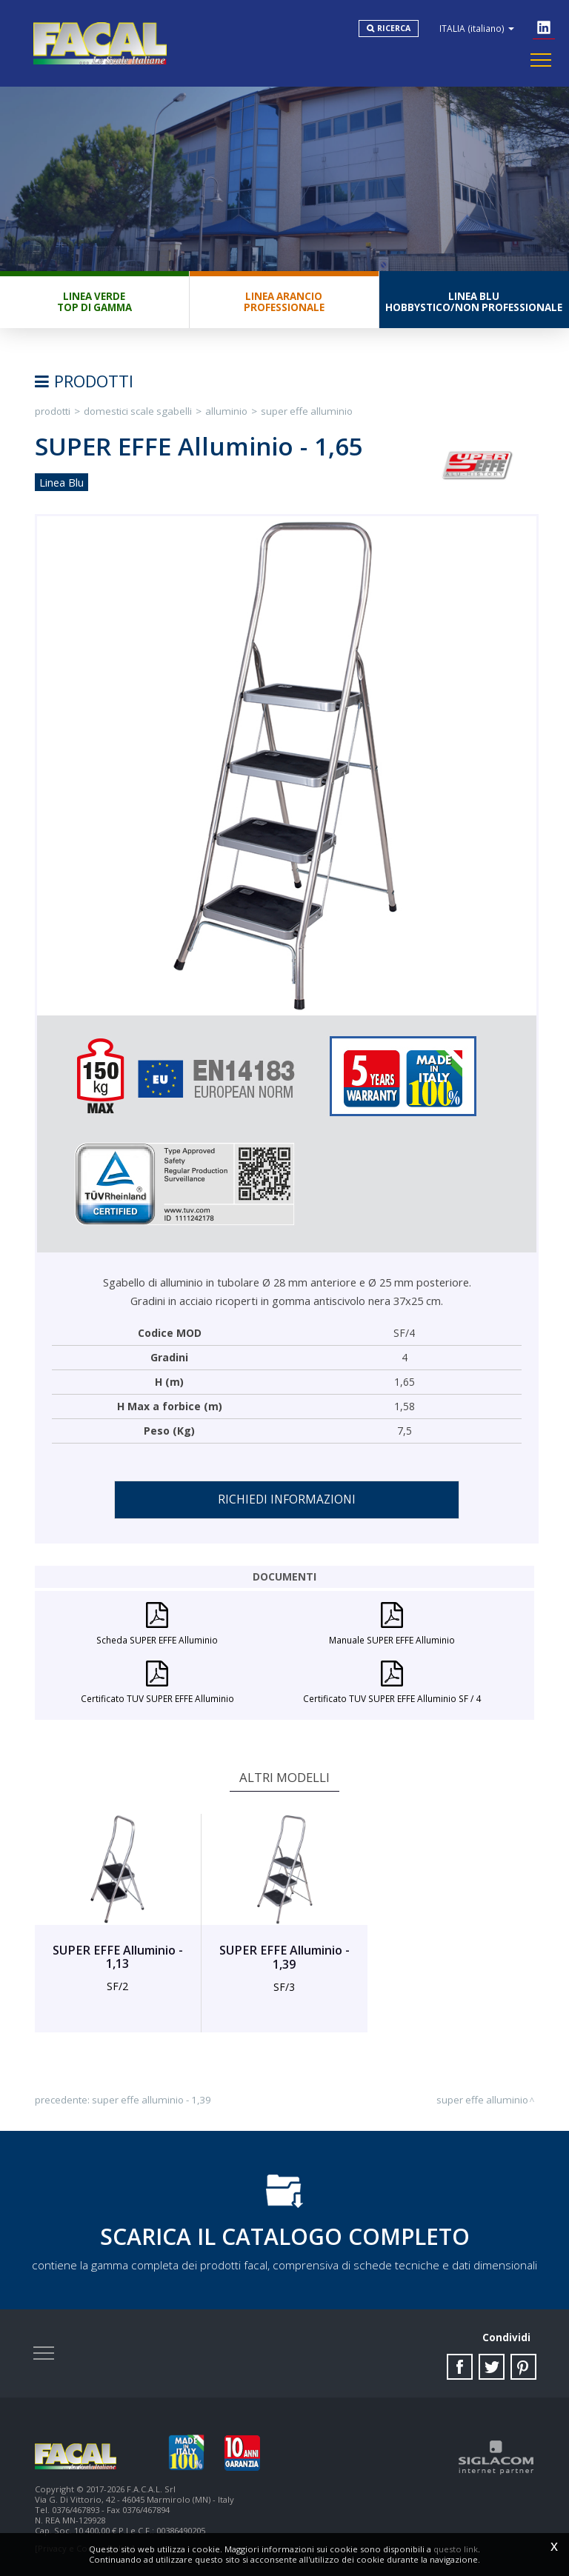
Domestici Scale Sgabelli (138, 411)
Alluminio (226, 411)
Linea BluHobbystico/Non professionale (473, 302)
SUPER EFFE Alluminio (307, 411)
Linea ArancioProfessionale (284, 302)
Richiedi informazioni (287, 1499)
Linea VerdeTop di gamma (94, 302)
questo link (455, 2549)
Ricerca (393, 28)
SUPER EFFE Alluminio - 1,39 (151, 2099)
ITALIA (476, 28)
